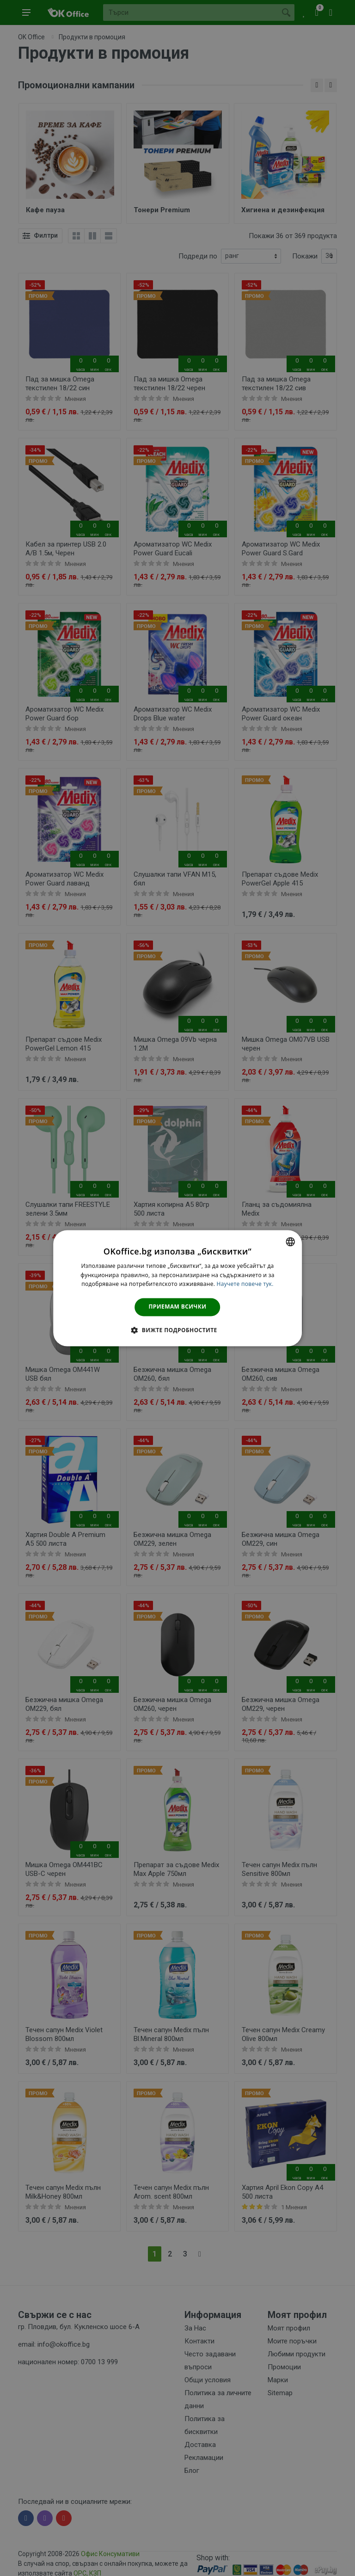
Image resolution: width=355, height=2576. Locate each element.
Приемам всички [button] (178, 1307)
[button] (177, 1329)
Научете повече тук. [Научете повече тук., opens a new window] (245, 1284)
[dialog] (177, 1288)
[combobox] (290, 1241)
